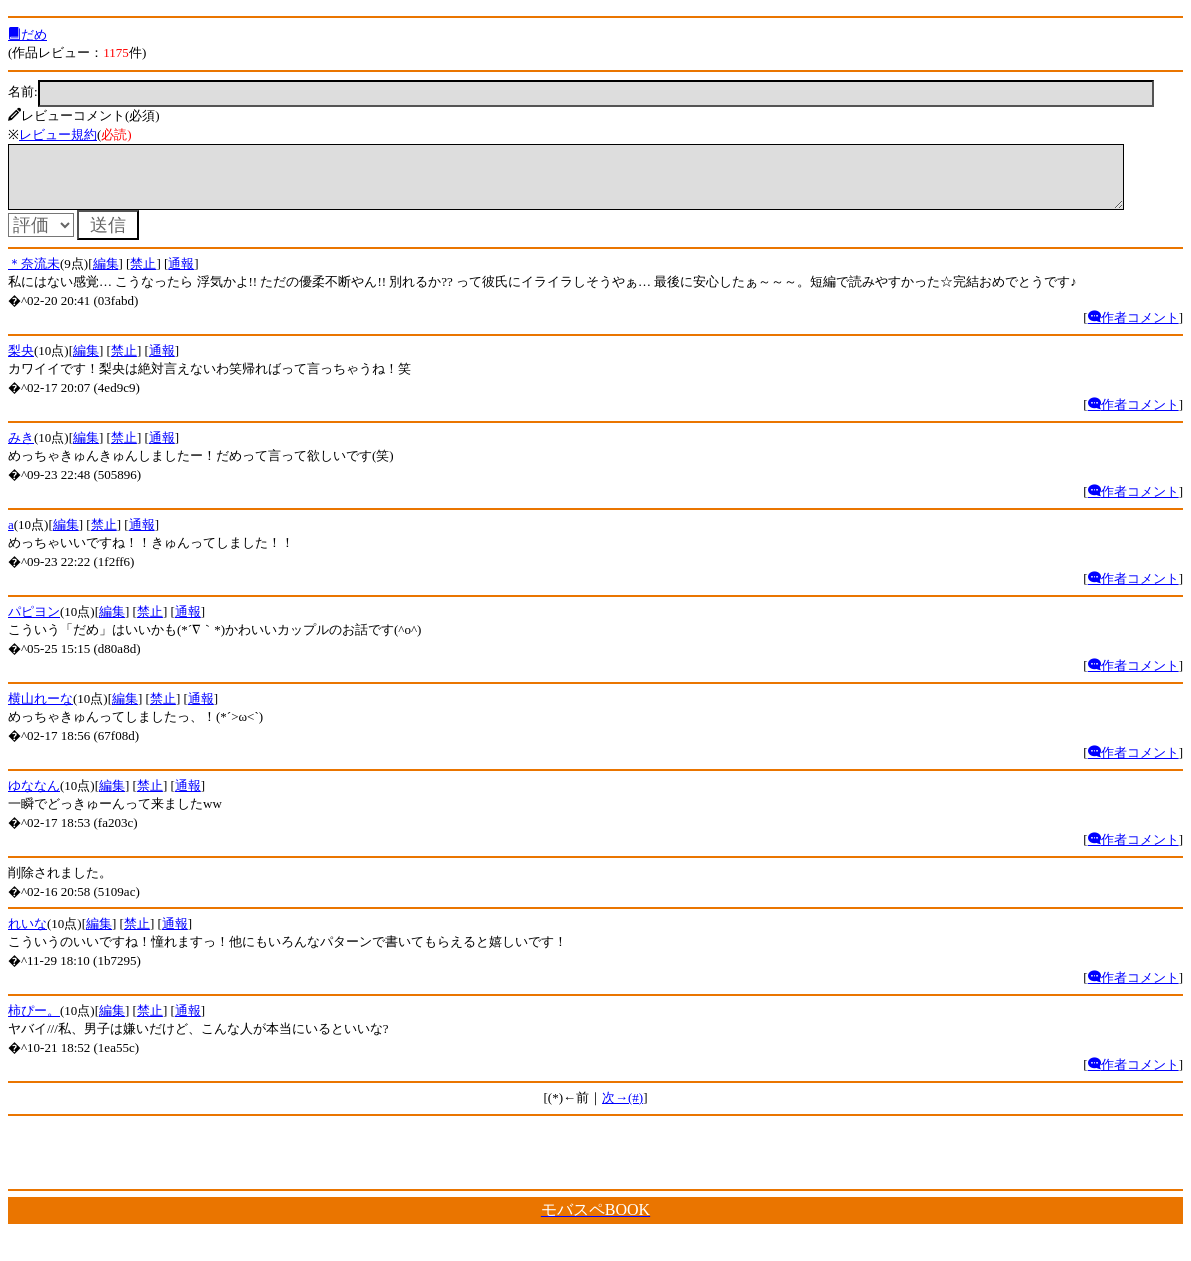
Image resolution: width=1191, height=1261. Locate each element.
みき (21, 449)
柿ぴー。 (34, 1022)
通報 (181, 275)
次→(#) (622, 1109)
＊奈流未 (34, 275)
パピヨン (34, 623)
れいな (27, 935)
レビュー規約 (58, 134)
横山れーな (40, 710)
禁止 (143, 275)
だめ (27, 34)
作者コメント (1133, 329)
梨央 (21, 362)
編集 (106, 275)
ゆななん (34, 797)
